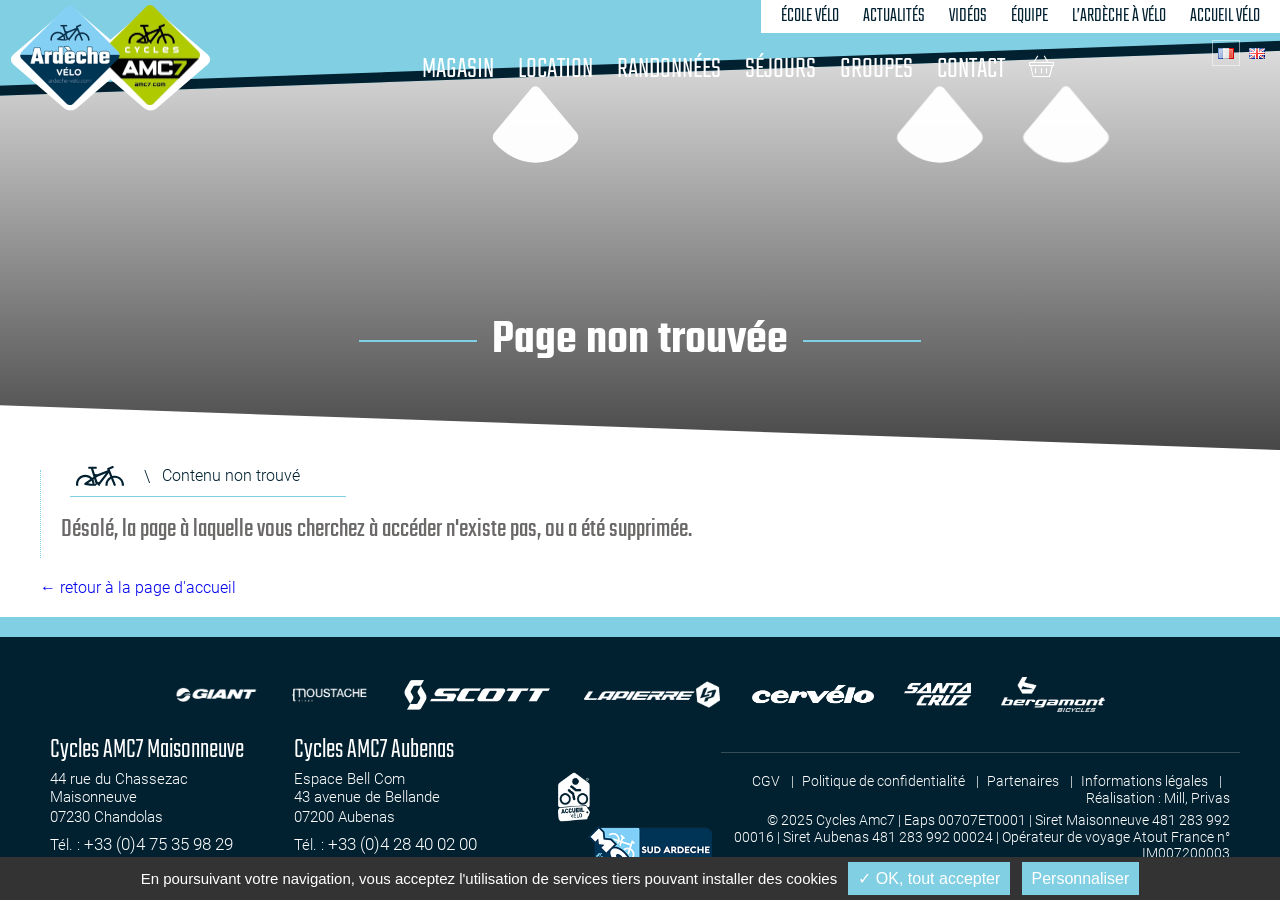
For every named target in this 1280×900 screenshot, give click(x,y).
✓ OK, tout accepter (929, 878)
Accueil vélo (1225, 15)
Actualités (894, 15)
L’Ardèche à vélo (1119, 15)
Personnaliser (1081, 878)
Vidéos (968, 15)
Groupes (876, 69)
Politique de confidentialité (883, 781)
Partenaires (1023, 781)
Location (555, 69)
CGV (766, 781)
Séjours (780, 69)
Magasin (458, 69)
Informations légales (1144, 781)
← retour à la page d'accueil (138, 587)
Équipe (1029, 15)
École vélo (810, 15)
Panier (1041, 66)
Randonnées (669, 69)
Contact (971, 69)
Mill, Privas (1197, 798)
